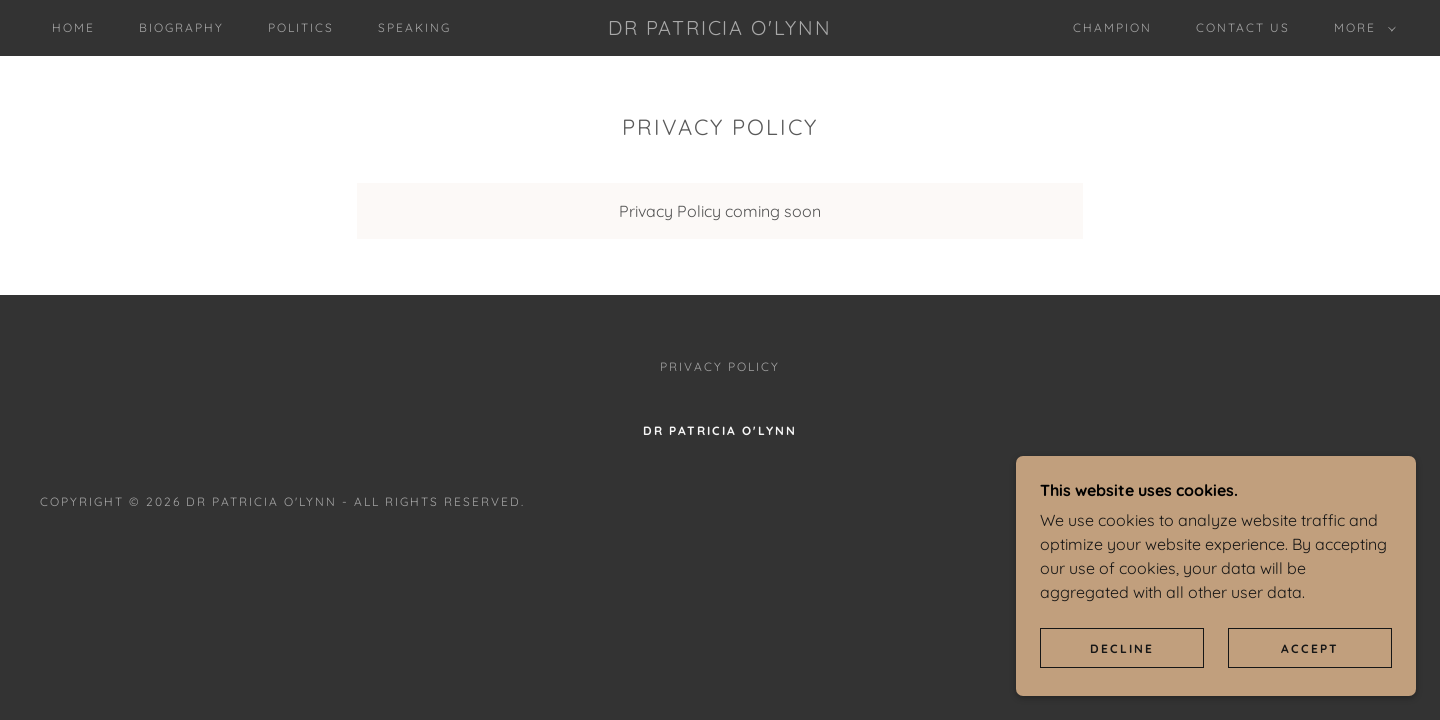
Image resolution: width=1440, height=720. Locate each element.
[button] (1361, 28)
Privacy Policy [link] (720, 366)
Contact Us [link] (1243, 27)
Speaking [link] (414, 27)
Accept (1310, 648)
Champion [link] (1112, 27)
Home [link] (73, 27)
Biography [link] (181, 27)
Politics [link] (301, 27)
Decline (1122, 648)
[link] (719, 29)
